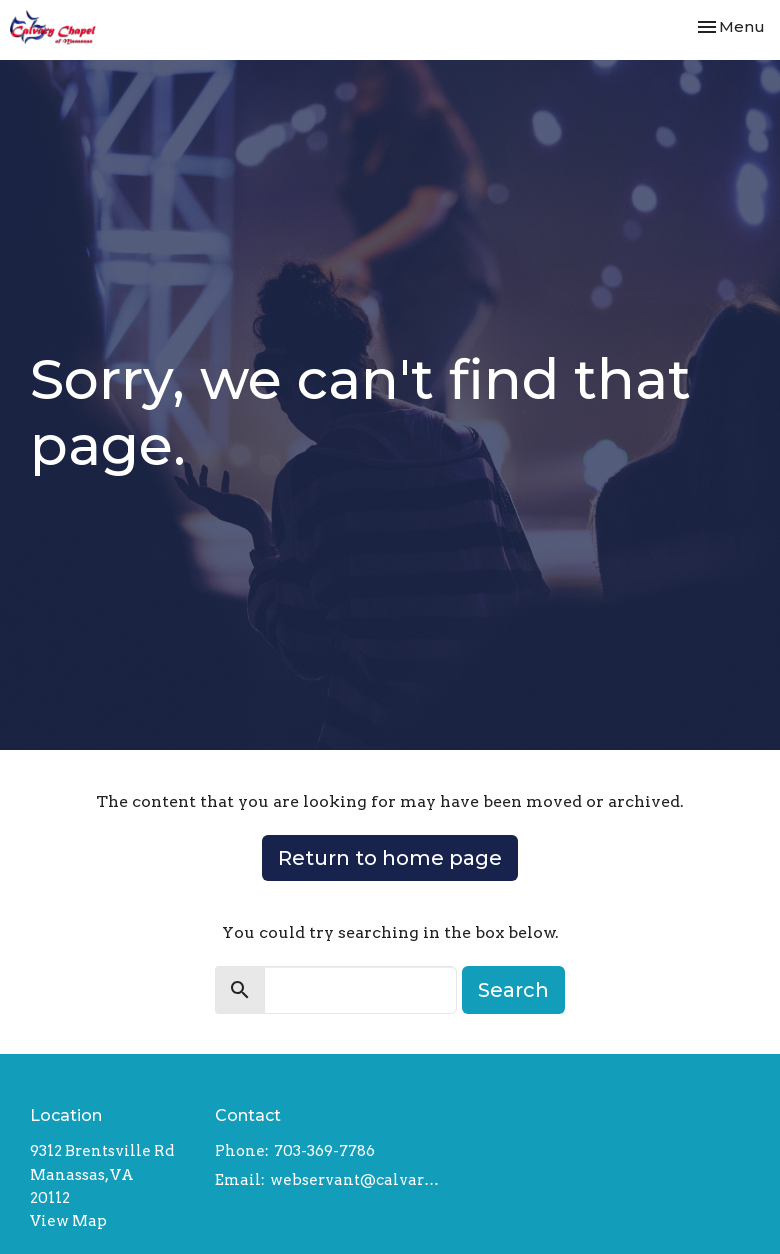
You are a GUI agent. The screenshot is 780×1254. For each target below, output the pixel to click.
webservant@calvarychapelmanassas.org (356, 1180)
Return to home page (390, 858)
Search (513, 990)
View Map (68, 1221)
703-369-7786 (324, 1151)
